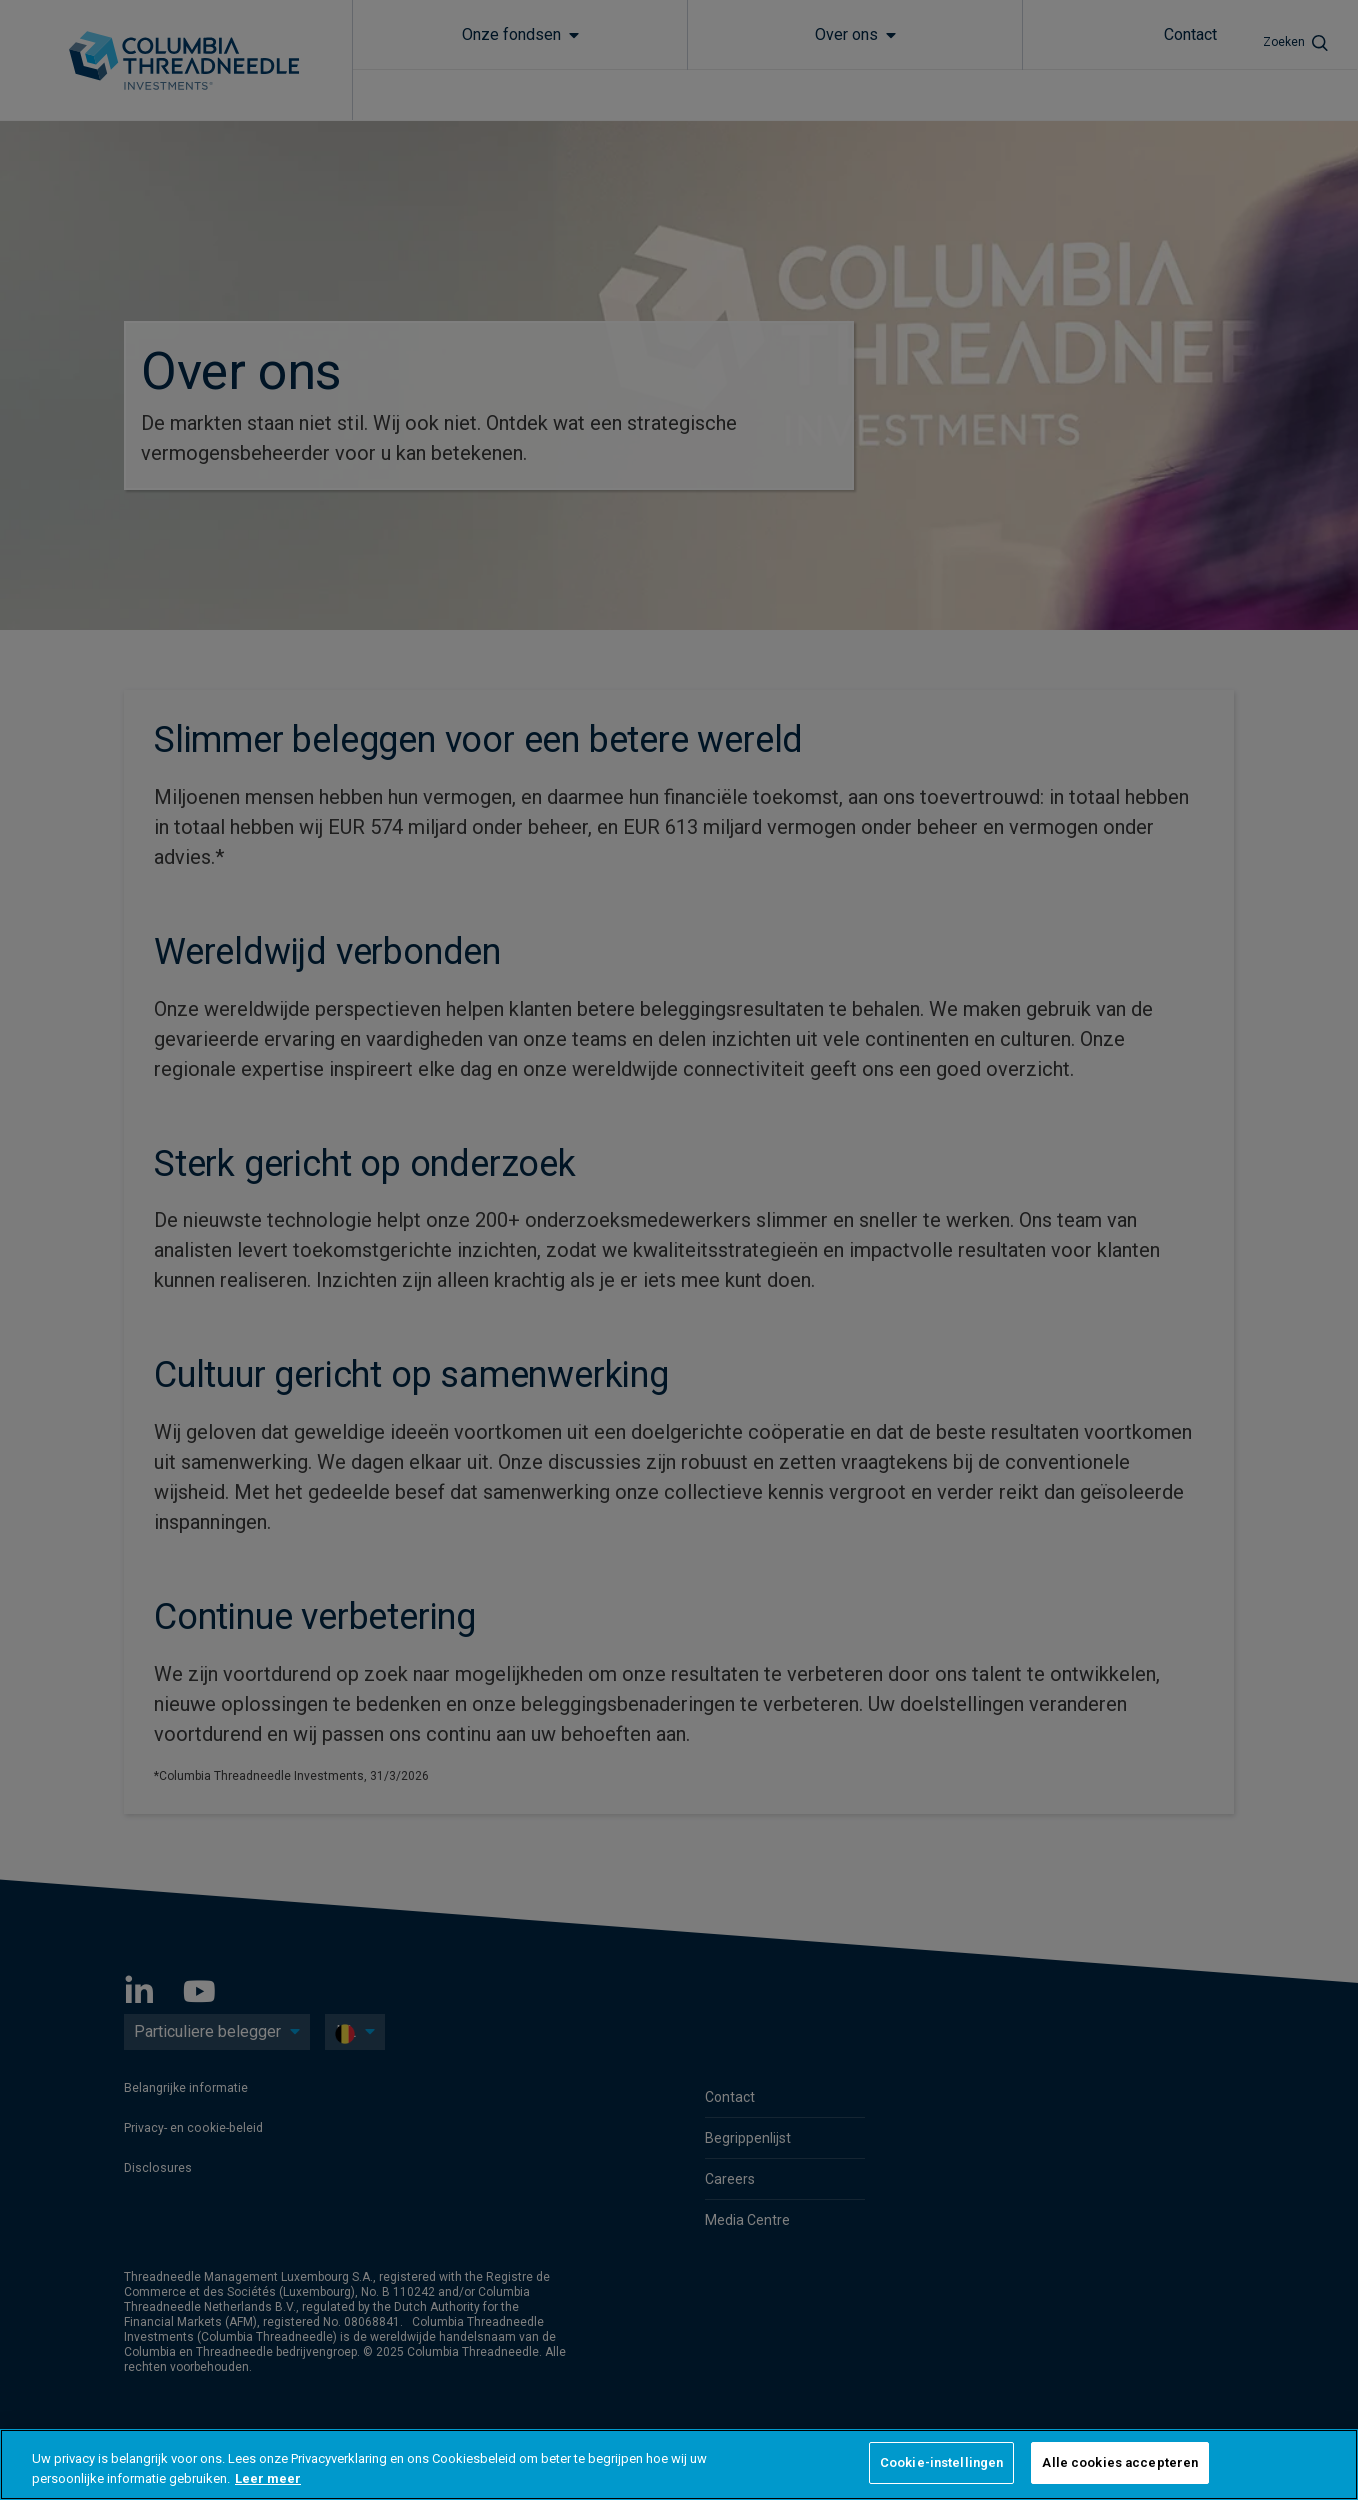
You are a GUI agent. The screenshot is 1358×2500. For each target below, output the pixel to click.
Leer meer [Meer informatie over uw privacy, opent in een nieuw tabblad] (268, 2478)
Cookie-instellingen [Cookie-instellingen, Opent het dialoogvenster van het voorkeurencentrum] (941, 2462)
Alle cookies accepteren (1120, 2462)
